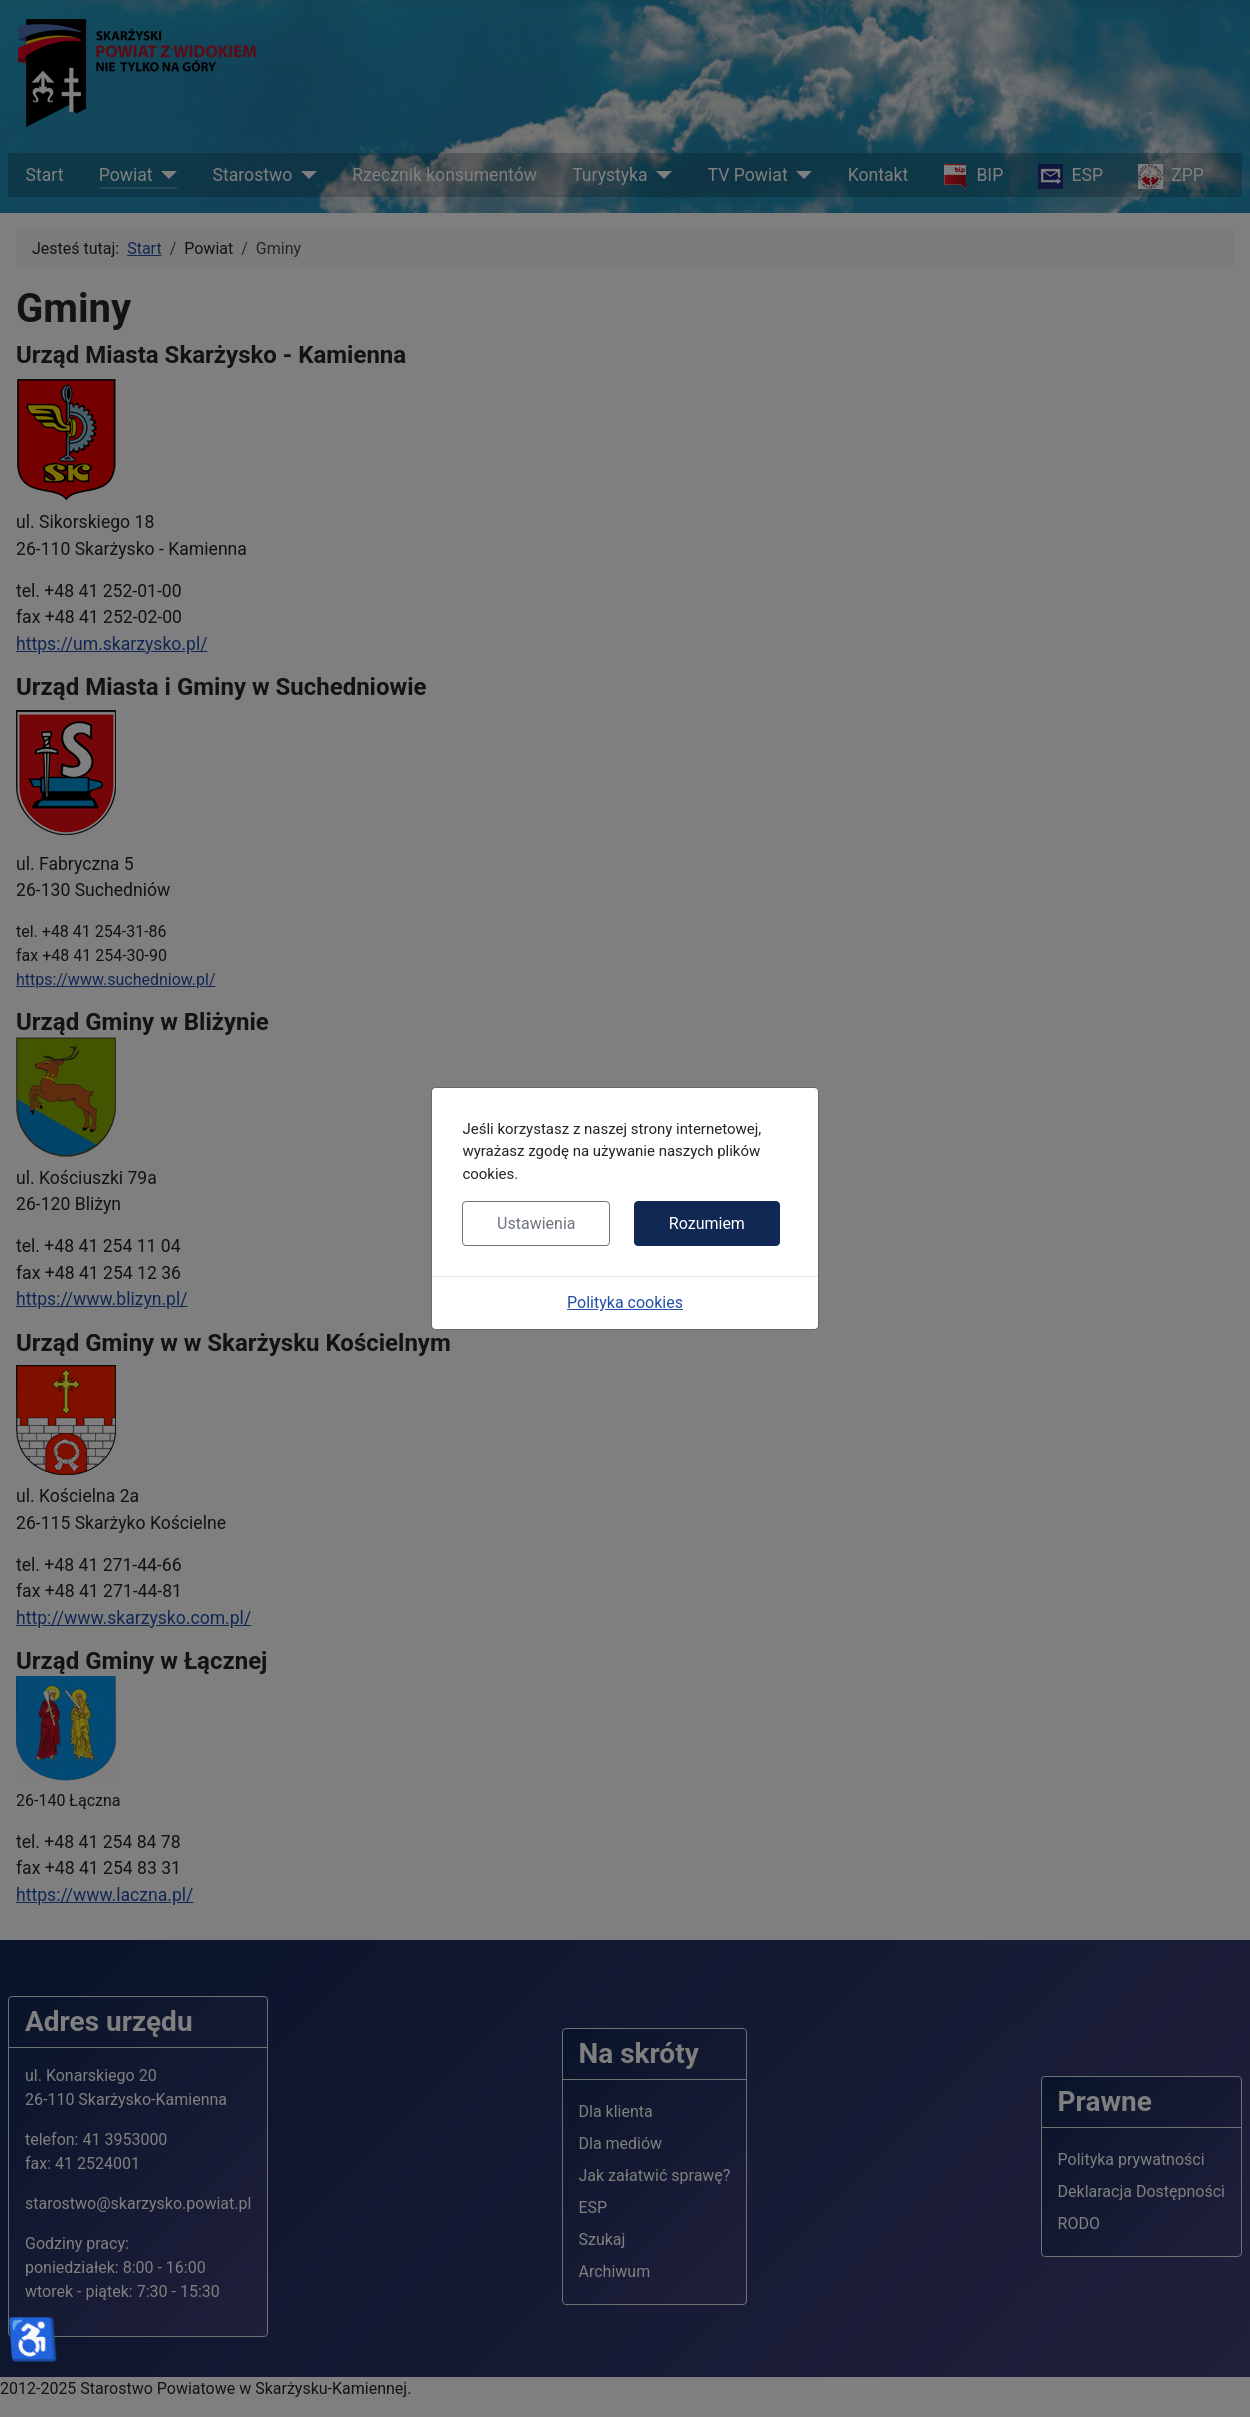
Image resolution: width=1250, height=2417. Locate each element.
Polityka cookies (625, 1302)
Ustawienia (536, 1223)
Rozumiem (707, 1223)
